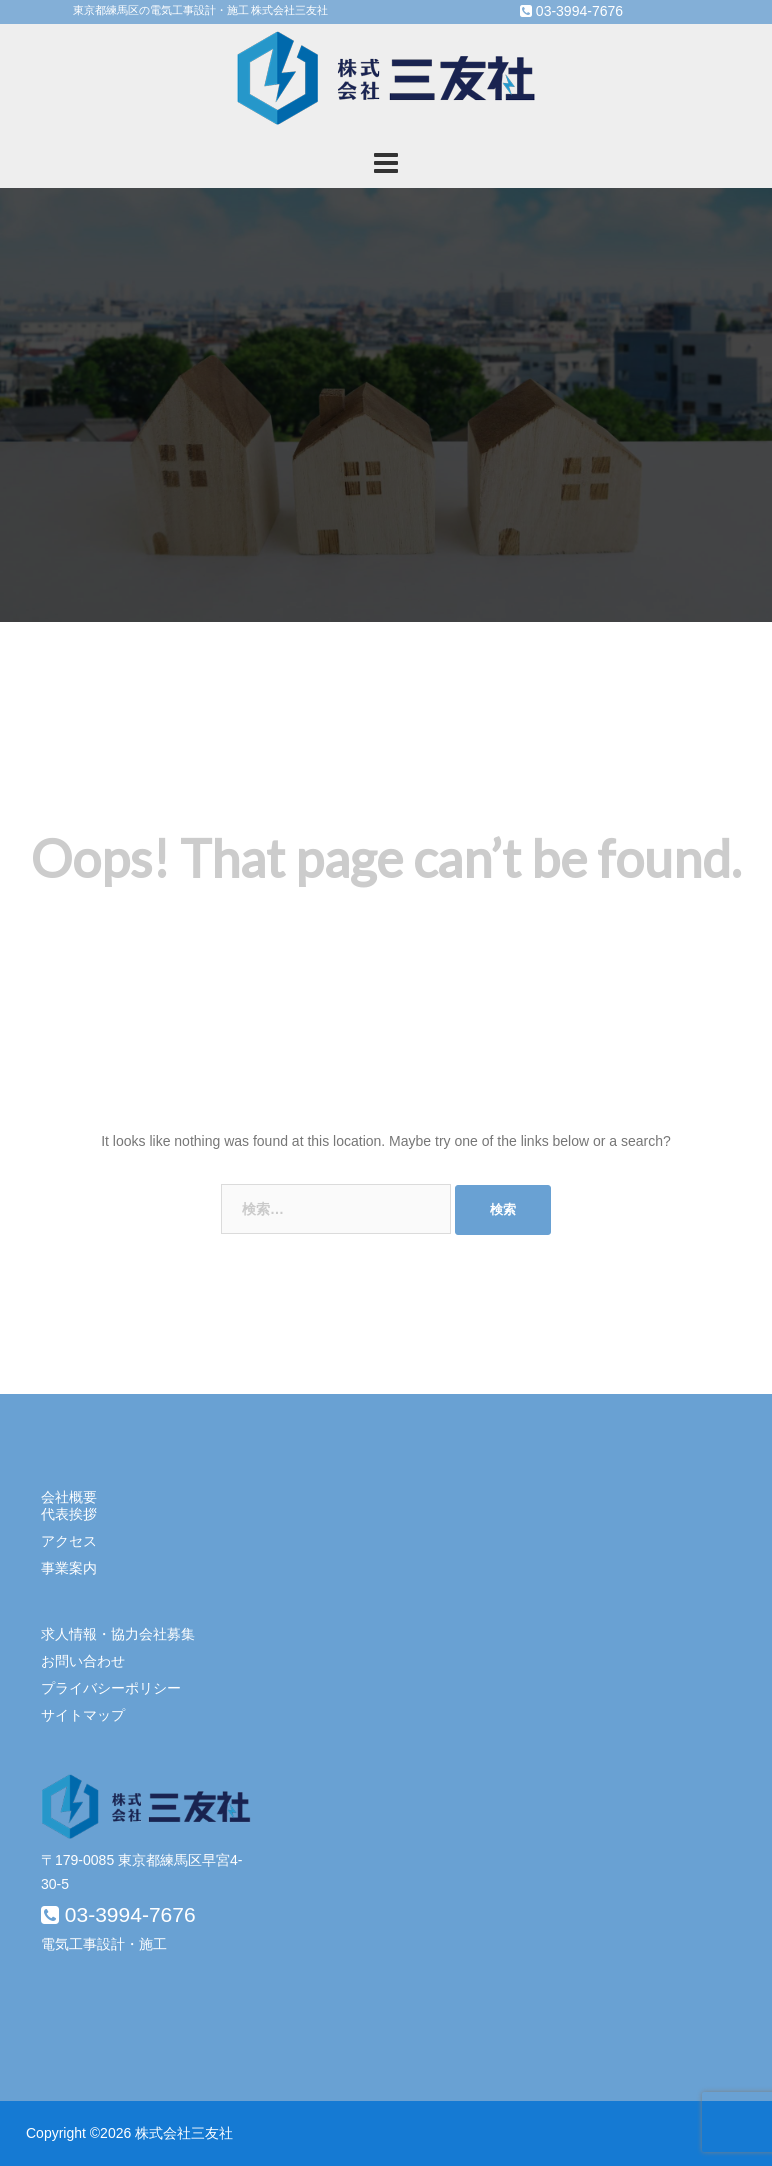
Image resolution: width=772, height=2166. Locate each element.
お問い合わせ (83, 1661)
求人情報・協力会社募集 (118, 1634)
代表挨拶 (69, 1514)
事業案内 (69, 1568)
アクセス (69, 1541)
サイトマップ (83, 1715)
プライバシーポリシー (111, 1688)
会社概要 (69, 1497)
